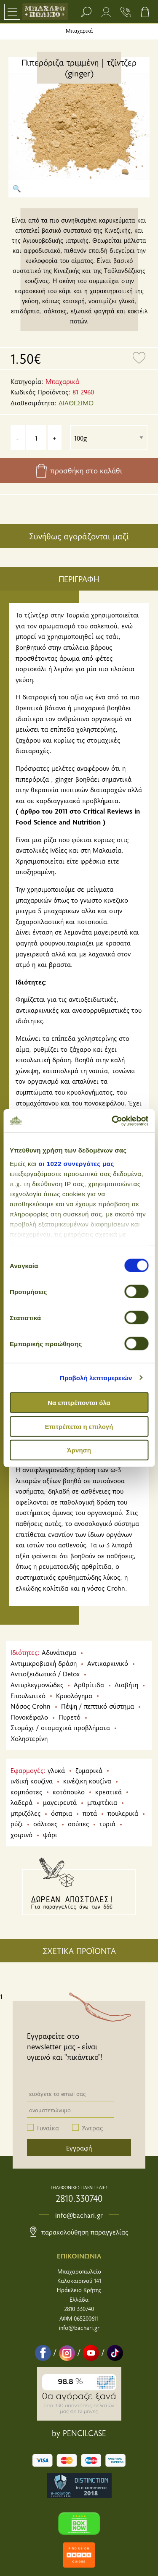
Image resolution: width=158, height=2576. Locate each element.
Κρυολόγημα (74, 1695)
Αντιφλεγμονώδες (37, 1684)
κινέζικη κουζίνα (87, 1780)
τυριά (107, 1823)
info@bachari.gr (79, 2214)
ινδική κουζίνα (32, 1780)
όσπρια (61, 1812)
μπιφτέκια (102, 1802)
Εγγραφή (79, 2147)
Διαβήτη (126, 1684)
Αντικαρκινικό (107, 1662)
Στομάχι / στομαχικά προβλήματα (60, 1727)
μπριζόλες (25, 1812)
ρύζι (17, 1823)
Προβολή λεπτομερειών (96, 1377)
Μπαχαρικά (79, 30)
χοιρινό (21, 1834)
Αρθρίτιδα (89, 1684)
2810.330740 (79, 2198)
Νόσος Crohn (31, 1705)
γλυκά (56, 1770)
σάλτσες (45, 1823)
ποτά (90, 1812)
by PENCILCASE (79, 2432)
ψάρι (50, 1834)
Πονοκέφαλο (29, 1716)
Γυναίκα (48, 2127)
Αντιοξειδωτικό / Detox (45, 1673)
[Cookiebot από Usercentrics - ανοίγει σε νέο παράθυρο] (112, 1120)
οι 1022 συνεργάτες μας (76, 1163)
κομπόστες (26, 1791)
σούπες (78, 1823)
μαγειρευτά (60, 1802)
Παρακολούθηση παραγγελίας (79, 2232)
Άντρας (92, 2127)
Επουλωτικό (28, 1695)
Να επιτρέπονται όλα (79, 1402)
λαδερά (21, 1802)
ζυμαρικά (88, 1770)
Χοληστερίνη (29, 1738)
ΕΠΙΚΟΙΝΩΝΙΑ (79, 2255)
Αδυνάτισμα (59, 1652)
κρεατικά (108, 1791)
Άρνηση (79, 1450)
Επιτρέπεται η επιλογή (79, 1426)
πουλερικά (122, 1812)
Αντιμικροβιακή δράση (44, 1662)
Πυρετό (69, 1716)
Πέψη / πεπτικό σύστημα (97, 1705)
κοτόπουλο (69, 1791)
